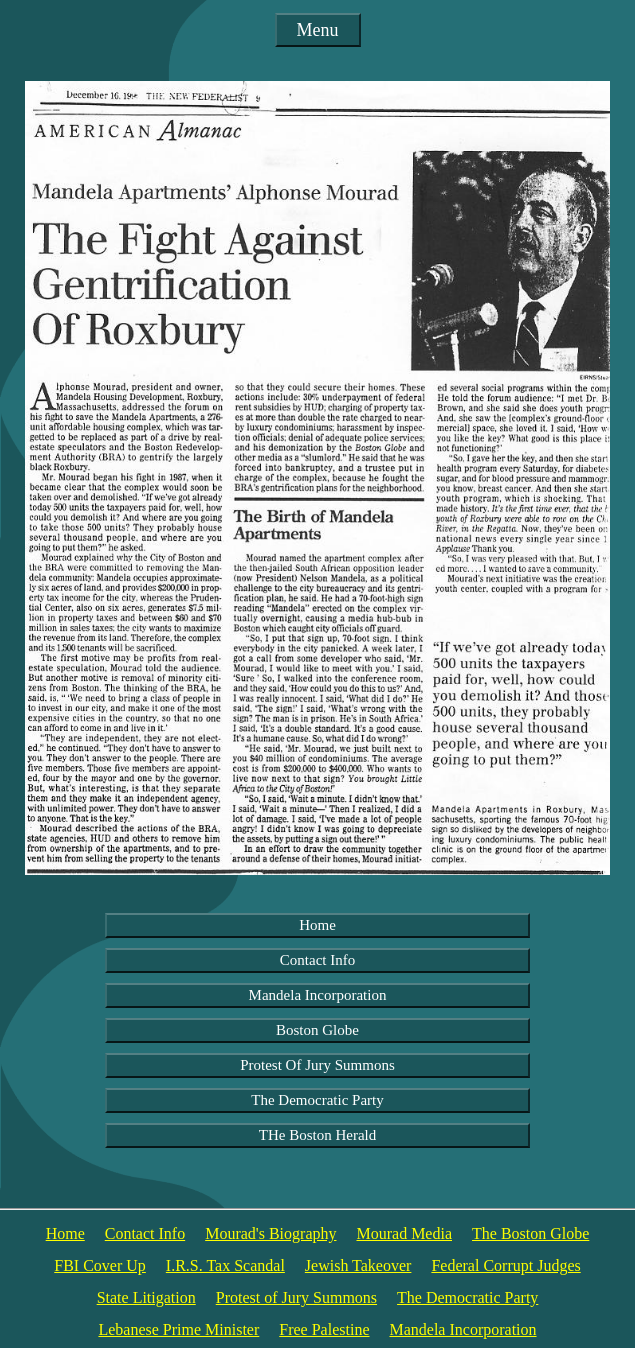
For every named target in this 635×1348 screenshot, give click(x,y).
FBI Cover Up (100, 1265)
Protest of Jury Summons (296, 1297)
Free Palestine (324, 1329)
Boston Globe (317, 1030)
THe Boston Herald (317, 1135)
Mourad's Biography (270, 1233)
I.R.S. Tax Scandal (225, 1265)
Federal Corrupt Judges (505, 1265)
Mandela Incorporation (318, 995)
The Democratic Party (317, 1100)
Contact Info (317, 960)
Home (317, 925)
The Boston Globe (530, 1233)
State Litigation (146, 1297)
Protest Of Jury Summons (317, 1065)
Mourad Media (404, 1233)
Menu (318, 30)
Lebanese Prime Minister (178, 1329)
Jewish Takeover (358, 1265)
